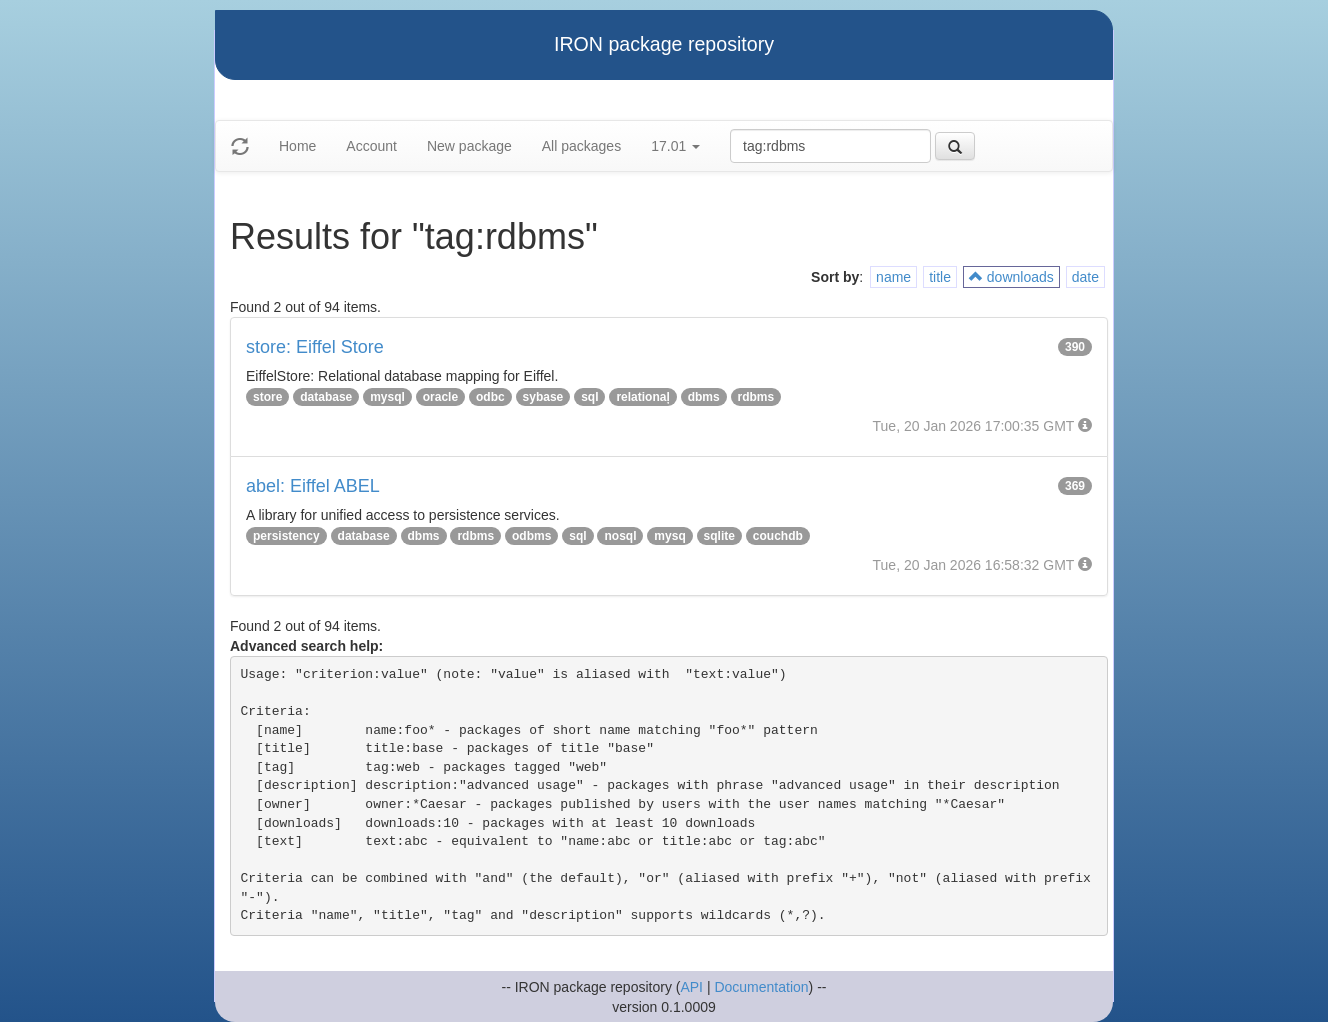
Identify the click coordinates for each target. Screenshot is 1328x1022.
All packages (581, 146)
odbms (531, 536)
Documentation (761, 987)
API (691, 987)
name (893, 277)
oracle (440, 397)
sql (589, 397)
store (267, 397)
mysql (387, 397)
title (940, 277)
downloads (1011, 277)
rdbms (756, 397)
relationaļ (642, 397)
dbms (704, 397)
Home (297, 146)
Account (371, 146)
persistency (286, 536)
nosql (620, 536)
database (326, 397)
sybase (543, 397)
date (1085, 277)
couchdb (778, 536)
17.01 (675, 146)
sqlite (719, 536)
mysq (669, 536)
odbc (490, 397)
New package (469, 146)
